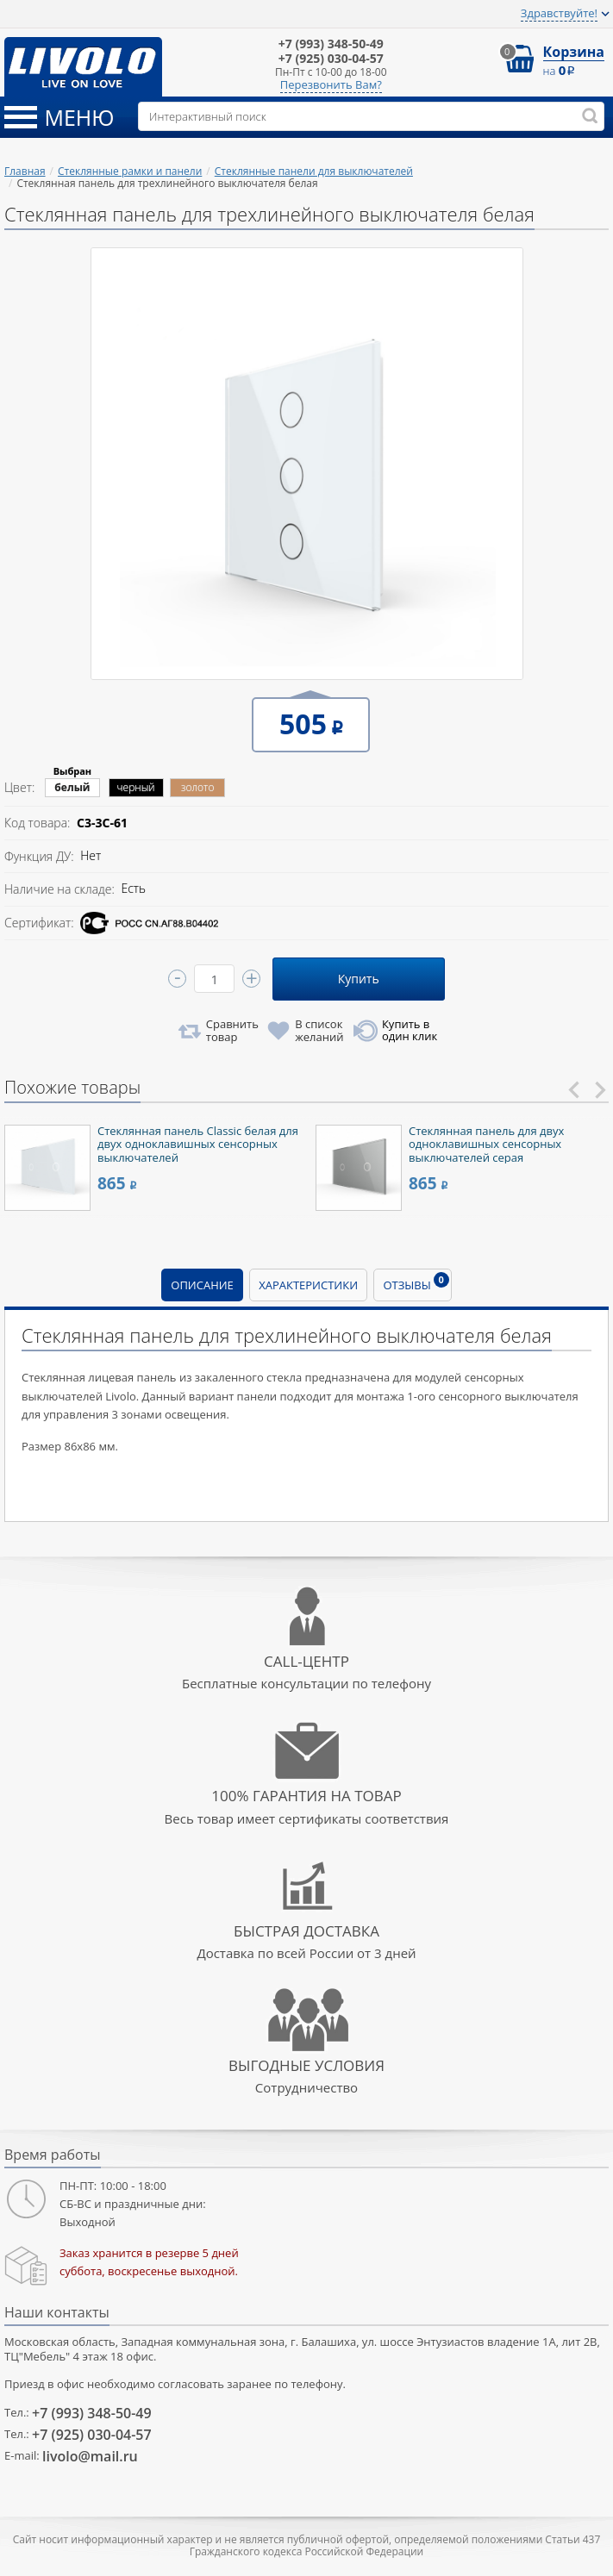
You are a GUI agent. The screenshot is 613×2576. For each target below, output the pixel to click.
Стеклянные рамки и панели (130, 171)
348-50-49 (331, 44)
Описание (202, 1285)
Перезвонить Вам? (331, 85)
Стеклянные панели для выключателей (314, 171)
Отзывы (415, 1282)
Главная (25, 171)
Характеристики (308, 1285)
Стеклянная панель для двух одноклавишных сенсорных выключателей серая (486, 1144)
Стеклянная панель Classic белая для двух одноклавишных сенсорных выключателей (197, 1144)
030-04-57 (331, 59)
